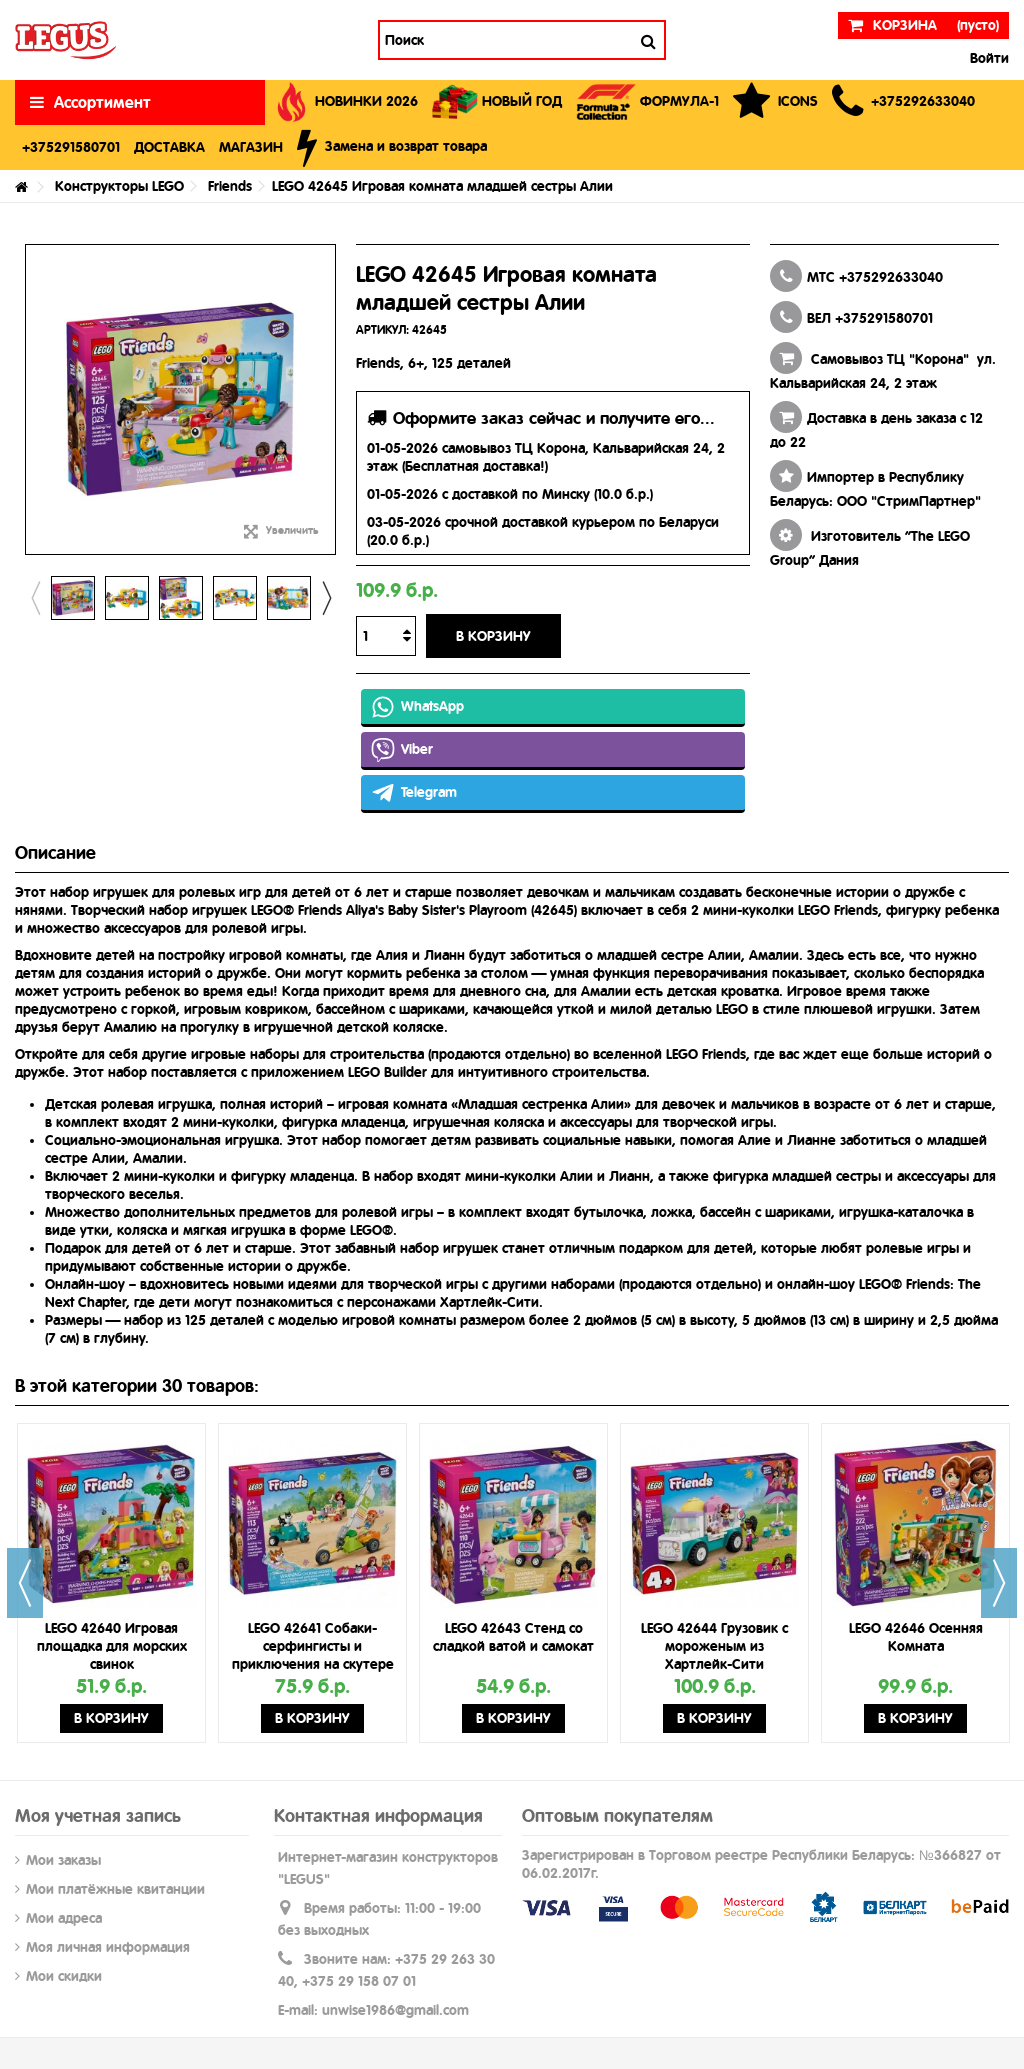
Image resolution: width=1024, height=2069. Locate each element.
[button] (903, 102)
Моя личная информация (108, 1947)
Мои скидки (64, 1976)
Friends (230, 186)
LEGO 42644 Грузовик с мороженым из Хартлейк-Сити (714, 1646)
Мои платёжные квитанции (115, 1889)
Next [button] (326, 598)
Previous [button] (35, 598)
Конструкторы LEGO (119, 186)
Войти (987, 58)
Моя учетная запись (98, 1815)
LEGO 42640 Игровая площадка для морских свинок (112, 1646)
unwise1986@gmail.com (395, 2010)
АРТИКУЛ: (382, 330)
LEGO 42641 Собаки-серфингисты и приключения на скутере (313, 1646)
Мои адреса (64, 1918)
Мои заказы (63, 1860)
